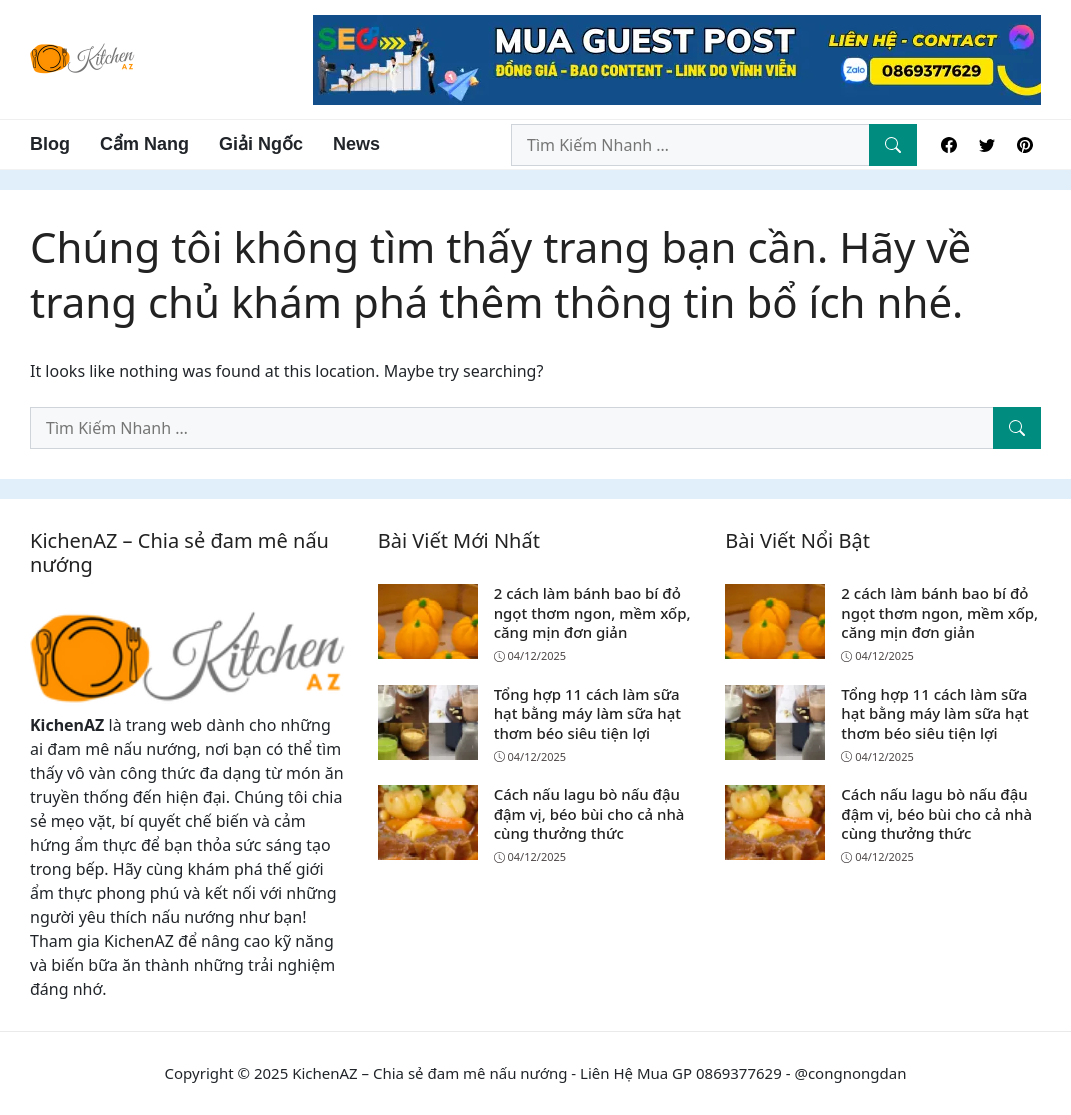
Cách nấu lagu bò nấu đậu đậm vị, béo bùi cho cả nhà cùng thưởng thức (589, 813)
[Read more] (677, 58)
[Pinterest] (1025, 145)
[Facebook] (949, 145)
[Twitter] (987, 145)
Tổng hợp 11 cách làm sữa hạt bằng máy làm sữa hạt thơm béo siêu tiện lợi (587, 713)
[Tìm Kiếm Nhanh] (893, 145)
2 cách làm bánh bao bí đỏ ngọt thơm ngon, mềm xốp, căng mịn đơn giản (592, 612)
